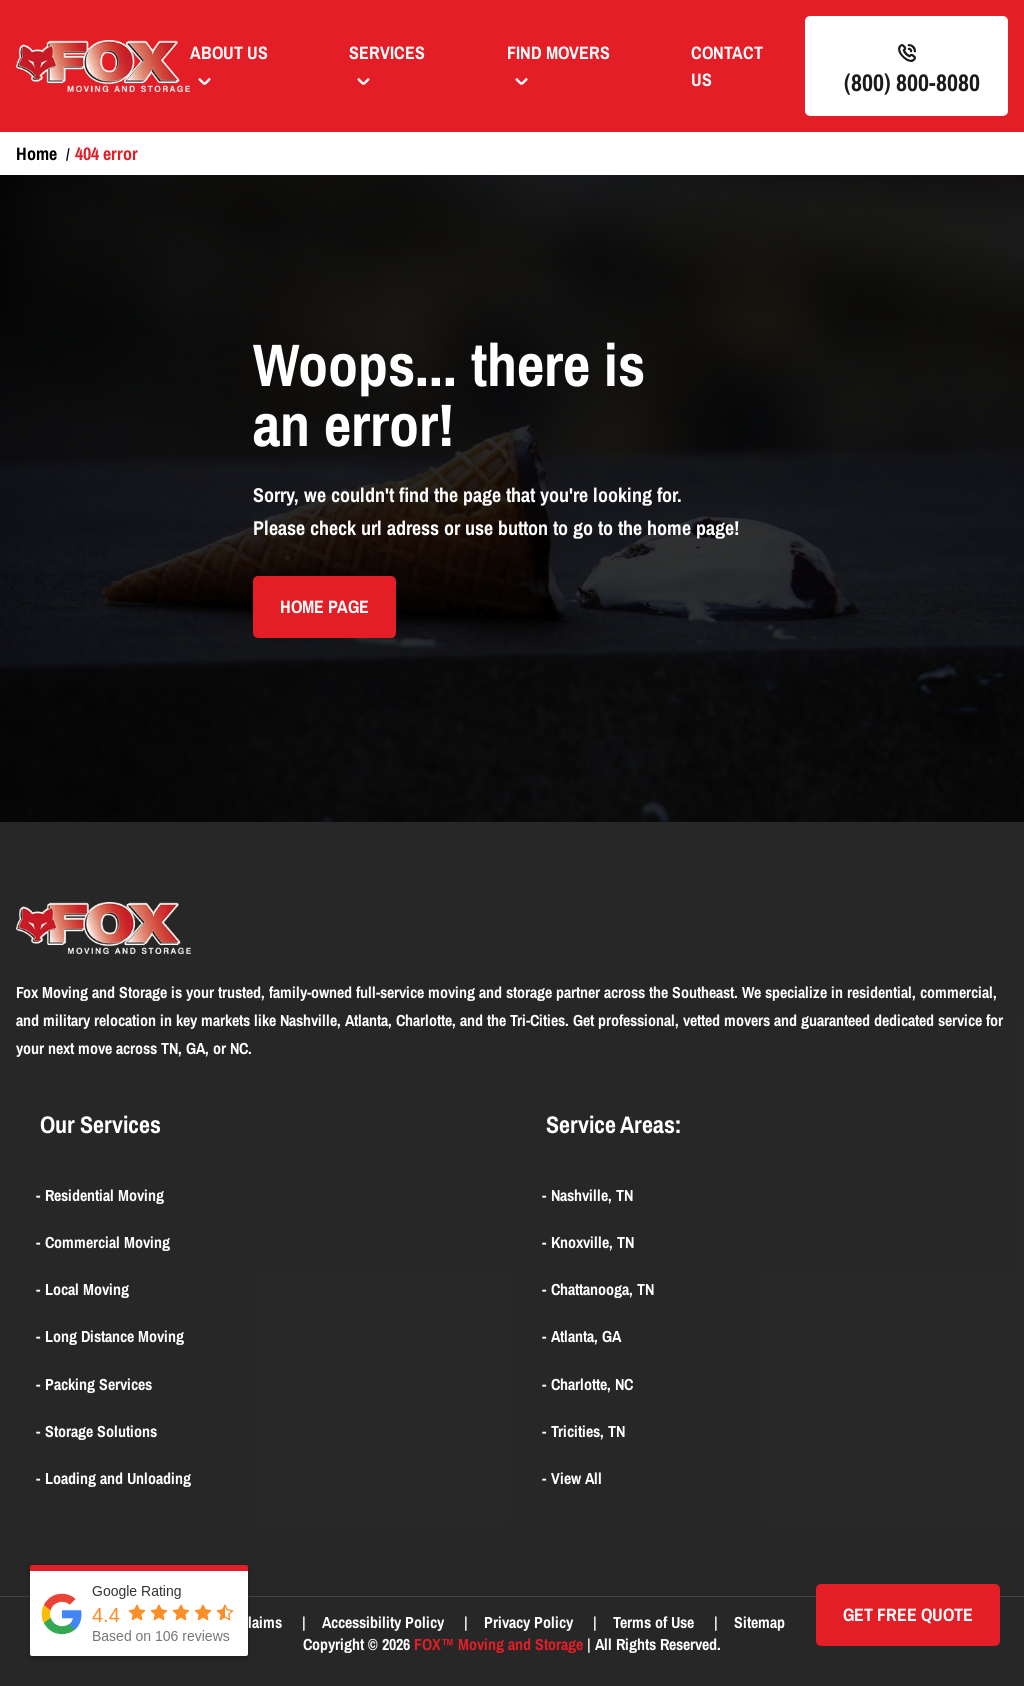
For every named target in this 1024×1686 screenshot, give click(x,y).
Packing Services (98, 1384)
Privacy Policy (530, 1622)
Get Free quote (908, 1614)
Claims (262, 1622)
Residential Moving (104, 1195)
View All (576, 1478)
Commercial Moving (107, 1242)
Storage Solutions (101, 1431)
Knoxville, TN (592, 1242)
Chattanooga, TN (602, 1289)
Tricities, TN (588, 1431)
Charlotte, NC (592, 1384)
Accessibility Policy (385, 1622)
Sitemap (759, 1622)
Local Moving (87, 1289)
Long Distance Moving (114, 1336)
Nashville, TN (592, 1195)
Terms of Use (655, 1622)
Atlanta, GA (586, 1336)
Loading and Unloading (118, 1478)
